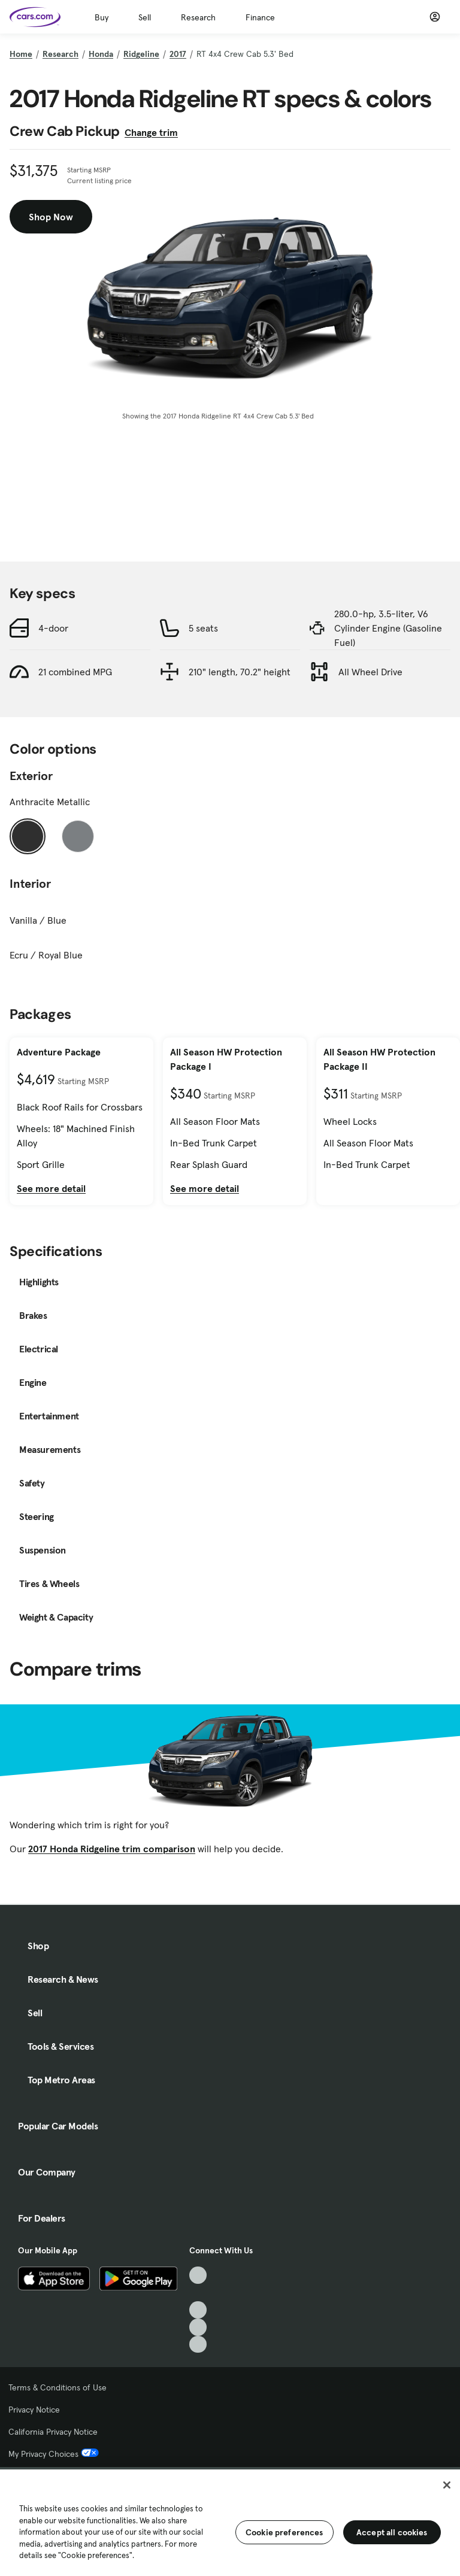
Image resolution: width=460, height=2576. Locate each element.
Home (21, 53)
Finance (260, 17)
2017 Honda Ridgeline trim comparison (111, 1849)
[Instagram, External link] (198, 2327)
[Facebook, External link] (198, 2292)
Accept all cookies (392, 2532)
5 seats (203, 628)
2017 (178, 53)
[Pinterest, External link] (198, 2344)
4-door (53, 628)
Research (198, 17)
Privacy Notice (34, 2409)
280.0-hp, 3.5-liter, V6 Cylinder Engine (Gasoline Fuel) (388, 628)
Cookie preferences (284, 2532)
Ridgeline (141, 53)
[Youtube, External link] (198, 2310)
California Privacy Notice (53, 2431)
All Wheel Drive (370, 672)
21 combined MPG (75, 672)
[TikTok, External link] (198, 2275)
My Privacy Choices (53, 2453)
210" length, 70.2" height (239, 672)
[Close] (447, 2485)
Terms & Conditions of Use (57, 2387)
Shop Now (51, 217)
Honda (101, 53)
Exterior (31, 776)
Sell (144, 17)
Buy (101, 17)
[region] (230, 2521)
